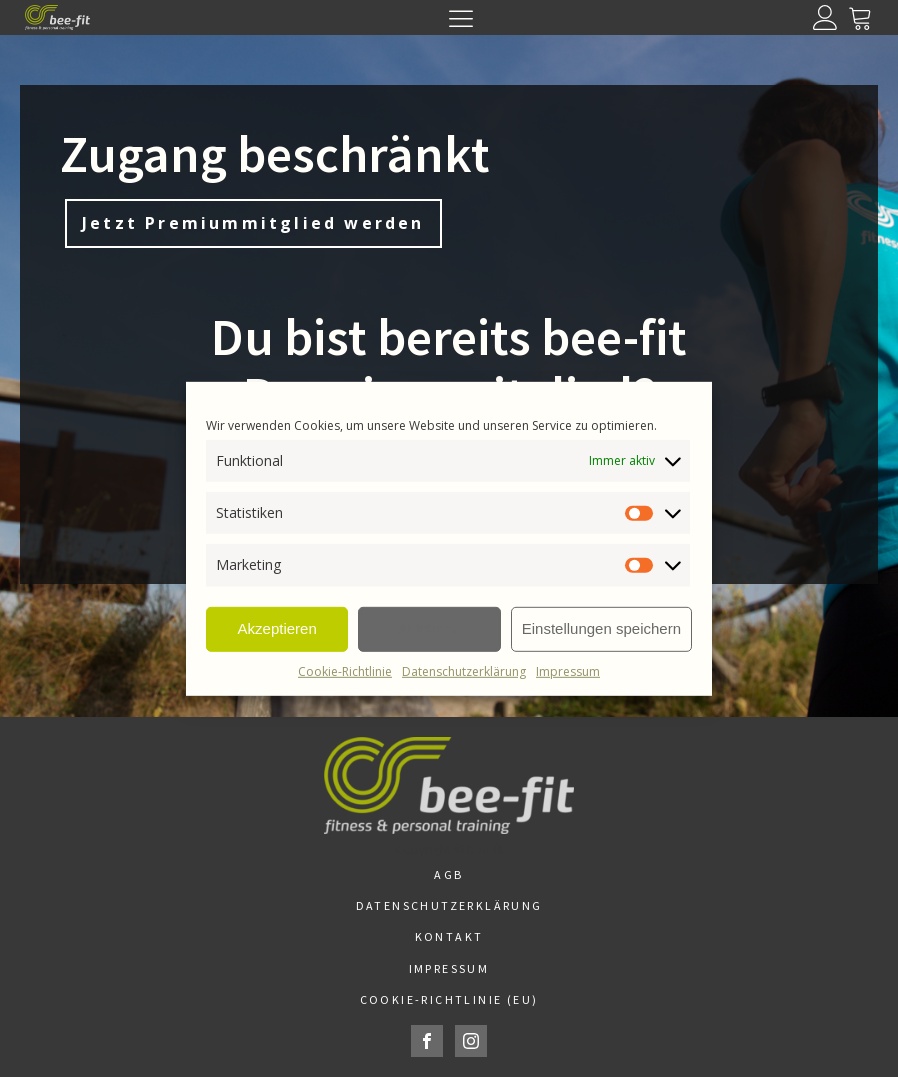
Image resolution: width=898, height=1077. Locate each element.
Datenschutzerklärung (464, 670)
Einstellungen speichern (601, 628)
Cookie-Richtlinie (345, 670)
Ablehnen (429, 628)
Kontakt (449, 936)
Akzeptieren (277, 628)
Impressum (568, 670)
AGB (448, 874)
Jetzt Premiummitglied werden (253, 223)
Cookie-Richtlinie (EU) (449, 999)
